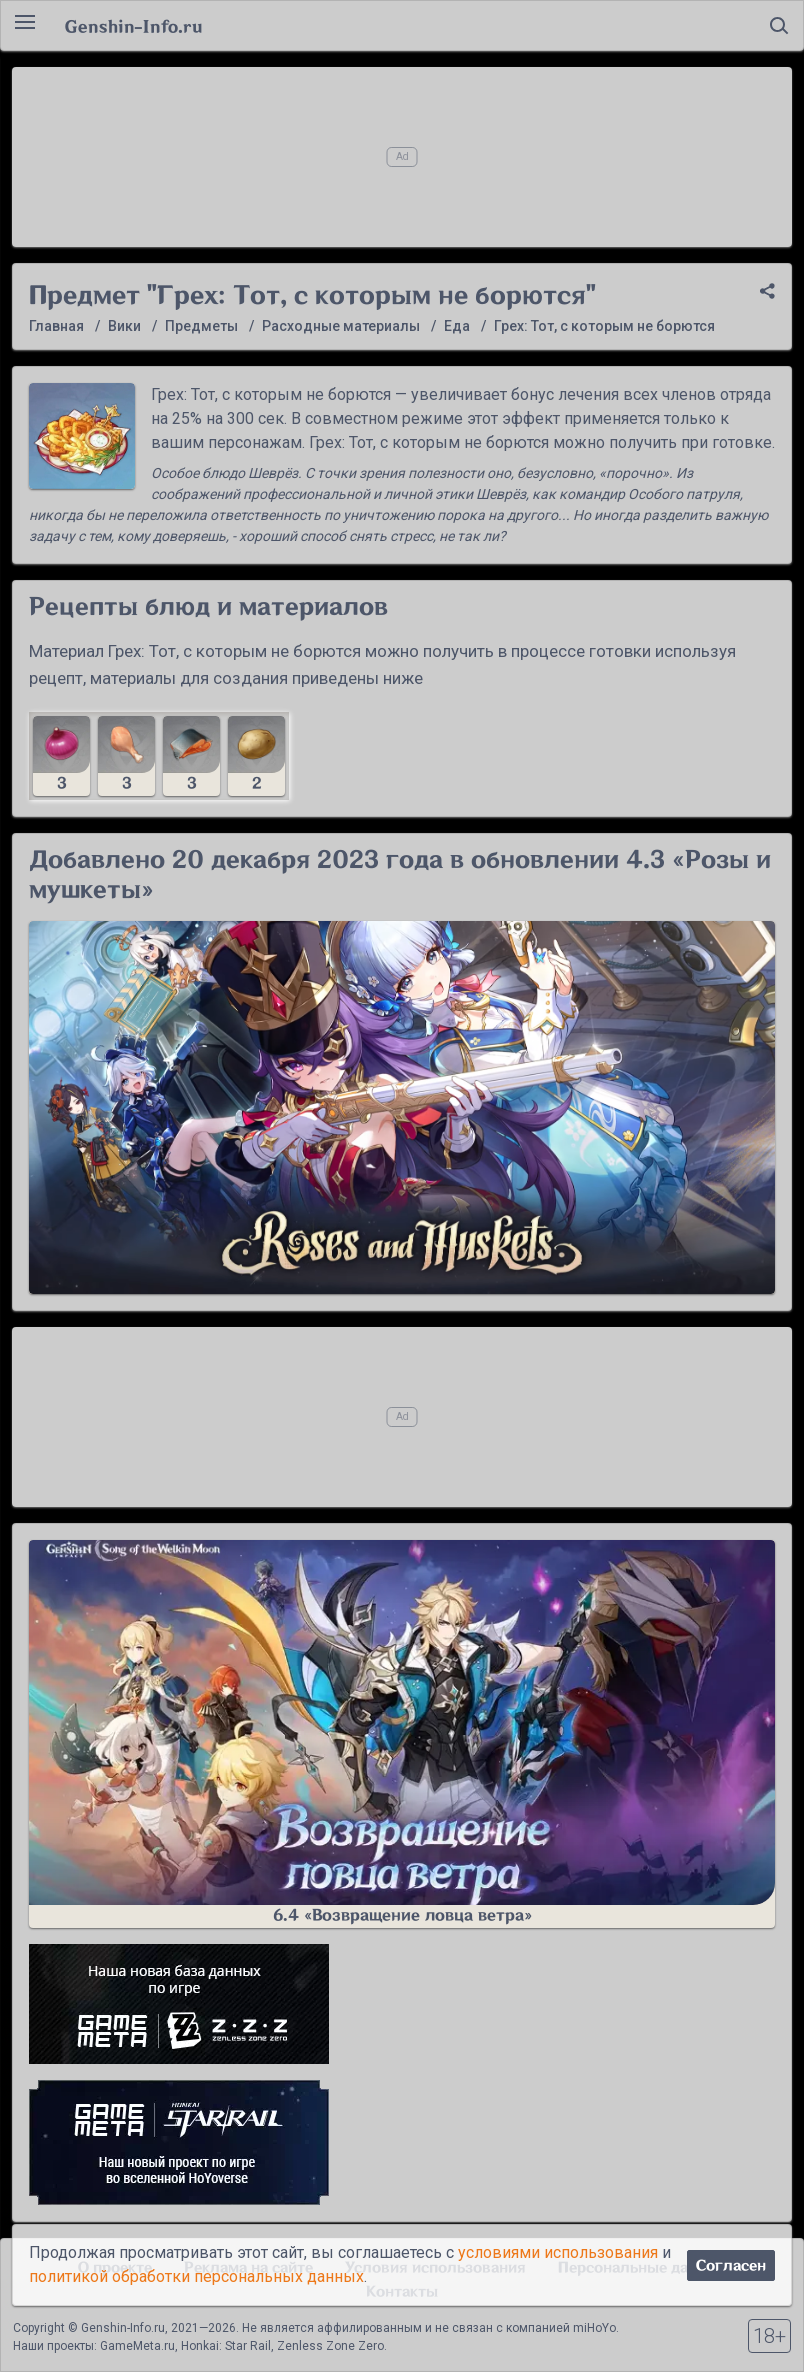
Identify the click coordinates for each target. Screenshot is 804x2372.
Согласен (731, 2265)
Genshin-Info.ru (133, 26)
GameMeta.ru (137, 2346)
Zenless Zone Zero (330, 2346)
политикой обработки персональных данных (196, 2276)
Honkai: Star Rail (226, 2346)
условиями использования (558, 2252)
